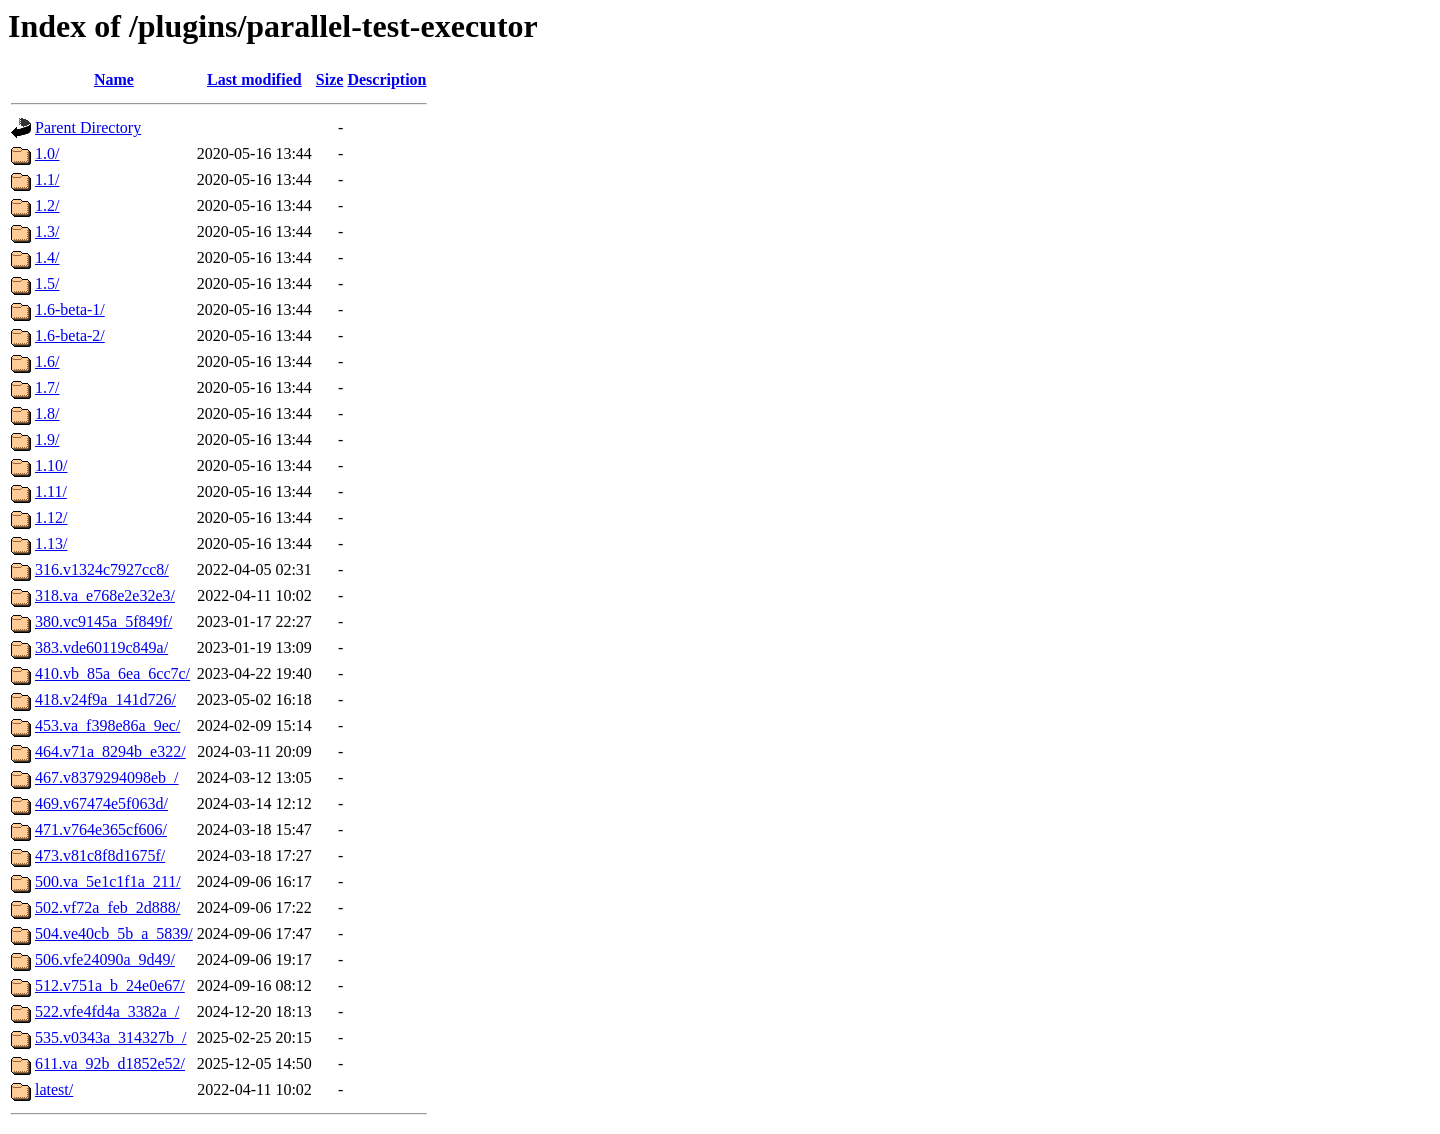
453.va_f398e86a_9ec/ (107, 725)
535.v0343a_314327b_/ (111, 1037)
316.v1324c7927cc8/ (102, 569)
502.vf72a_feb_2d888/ (107, 907)
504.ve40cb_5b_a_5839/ (114, 933)
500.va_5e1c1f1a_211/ (108, 881)
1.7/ (47, 387)
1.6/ (47, 361)
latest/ (54, 1089)
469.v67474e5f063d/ (101, 803)
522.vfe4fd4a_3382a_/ (107, 1011)
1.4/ (47, 257)
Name (114, 79)
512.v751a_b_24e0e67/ (110, 985)
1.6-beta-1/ (70, 309)
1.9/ (47, 439)
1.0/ (47, 153)
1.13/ (51, 543)
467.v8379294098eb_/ (107, 777)
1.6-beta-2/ (70, 335)
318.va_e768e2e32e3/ (105, 595)
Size (330, 79)
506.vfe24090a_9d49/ (105, 959)
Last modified (254, 79)
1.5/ (47, 283)
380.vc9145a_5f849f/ (103, 621)
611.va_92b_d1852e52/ (110, 1063)
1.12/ (51, 517)
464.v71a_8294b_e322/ (110, 751)
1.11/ (51, 491)
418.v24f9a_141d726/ (105, 699)
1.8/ (47, 413)
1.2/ (47, 205)
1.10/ (51, 465)
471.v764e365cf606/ (101, 829)
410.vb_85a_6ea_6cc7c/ (112, 673)
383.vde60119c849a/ (101, 647)
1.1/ (47, 179)
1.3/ (47, 231)
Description (386, 79)
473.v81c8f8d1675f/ (100, 855)
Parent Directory (88, 127)
